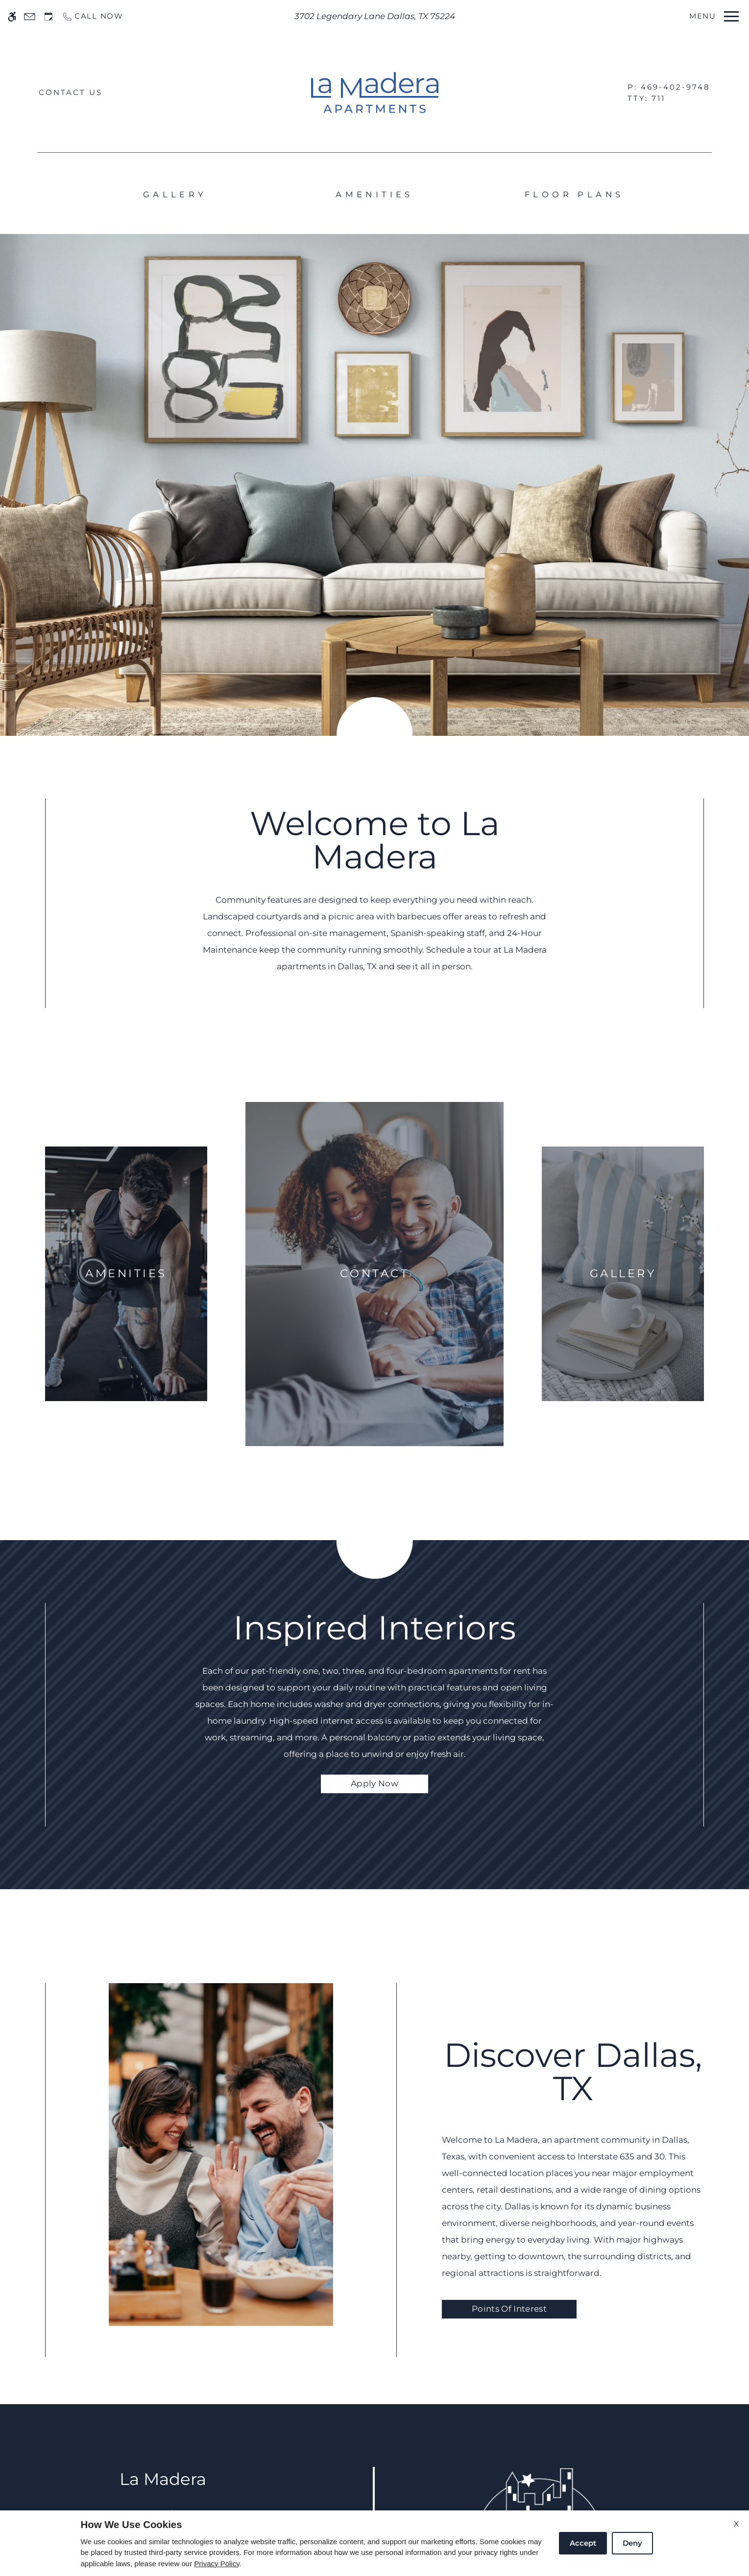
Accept (583, 2543)
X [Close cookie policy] (736, 2524)
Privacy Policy (216, 2563)
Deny (632, 2543)
